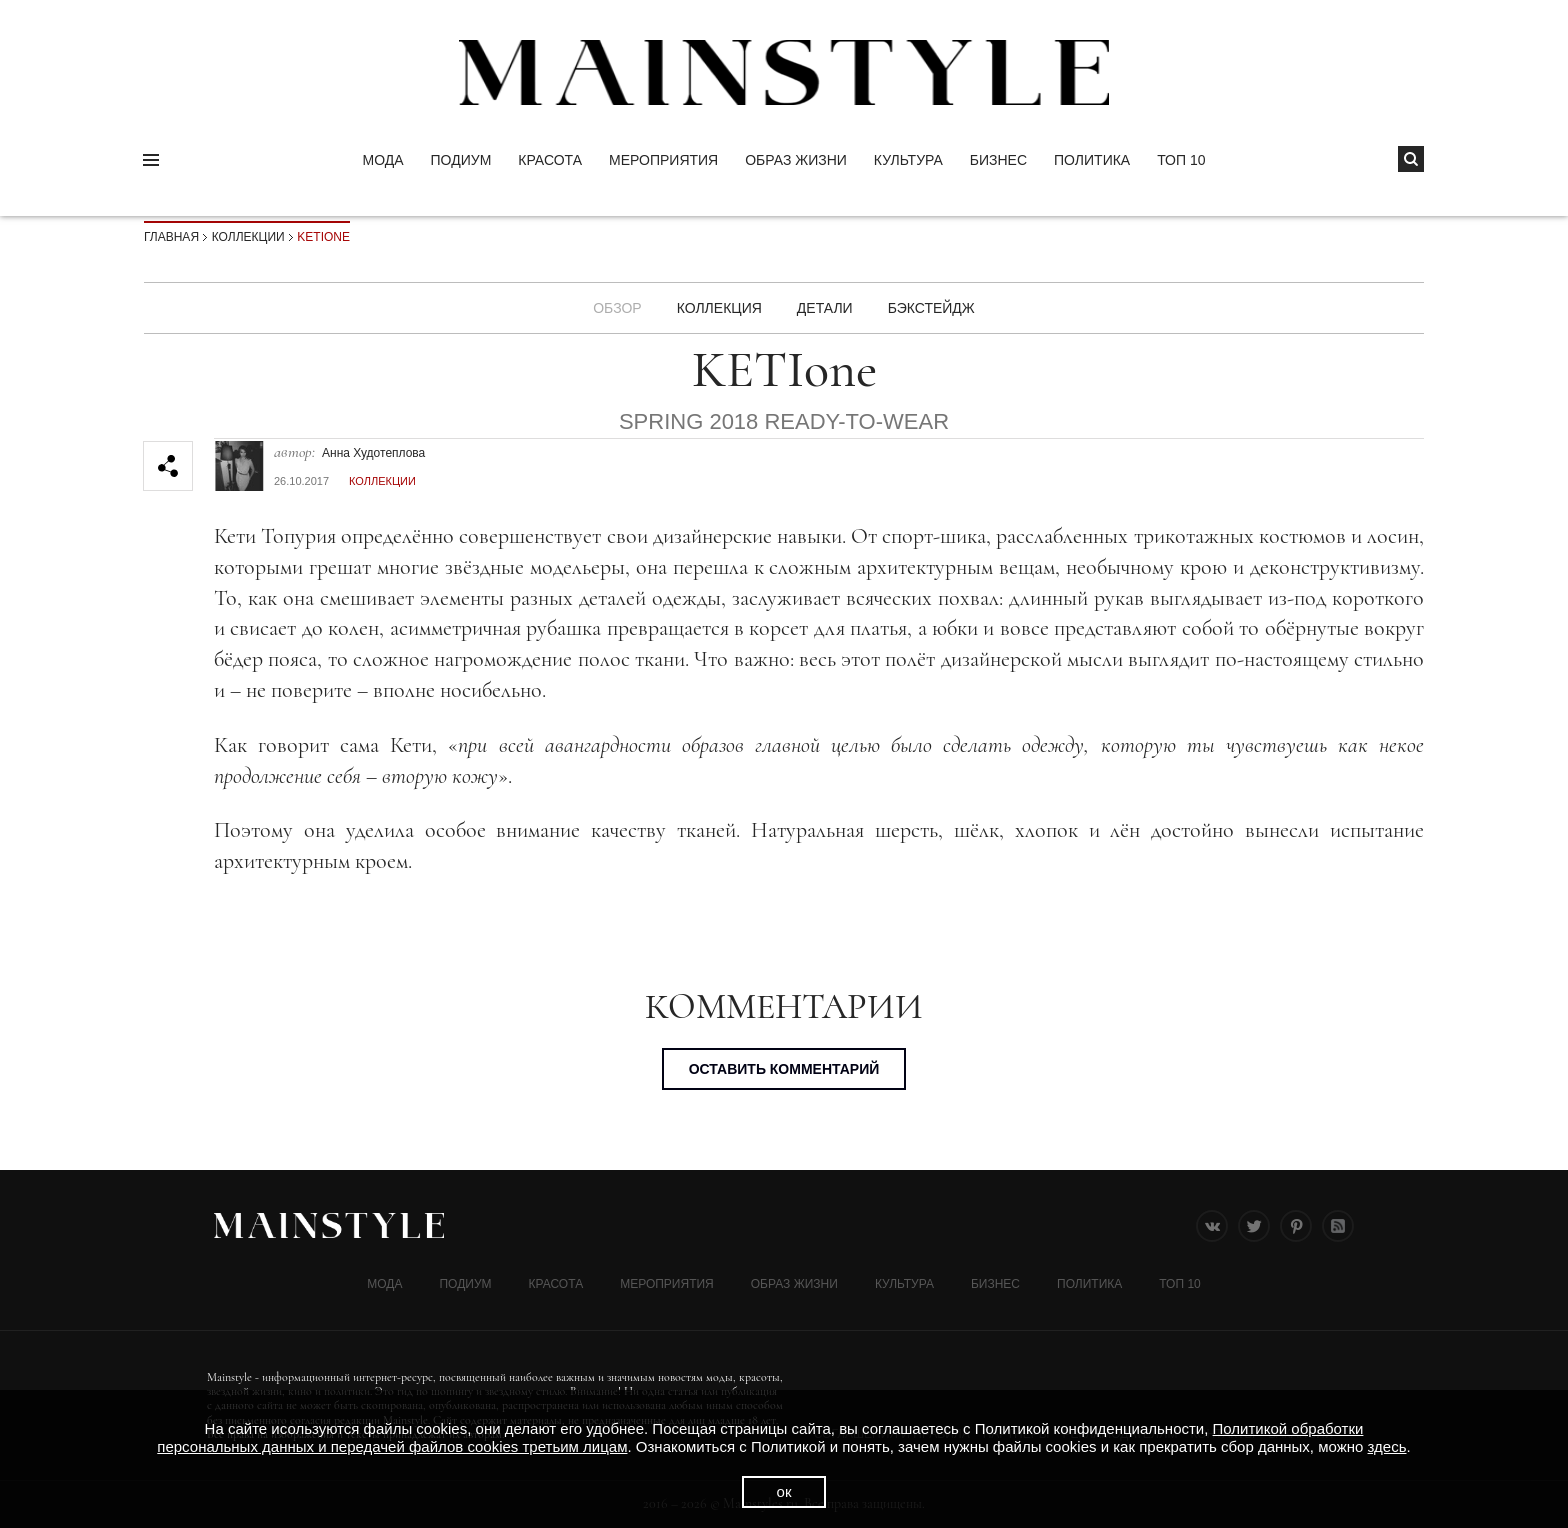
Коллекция (719, 308)
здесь (1387, 1446)
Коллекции (248, 237)
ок (784, 1491)
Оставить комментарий (784, 1069)
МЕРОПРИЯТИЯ (663, 160)
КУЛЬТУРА (908, 160)
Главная (171, 237)
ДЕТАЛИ (825, 308)
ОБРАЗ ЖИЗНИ (796, 160)
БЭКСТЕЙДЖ (931, 308)
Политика (1092, 160)
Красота (550, 160)
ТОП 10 (1181, 160)
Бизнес (998, 160)
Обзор (617, 308)
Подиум (461, 160)
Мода (382, 160)
